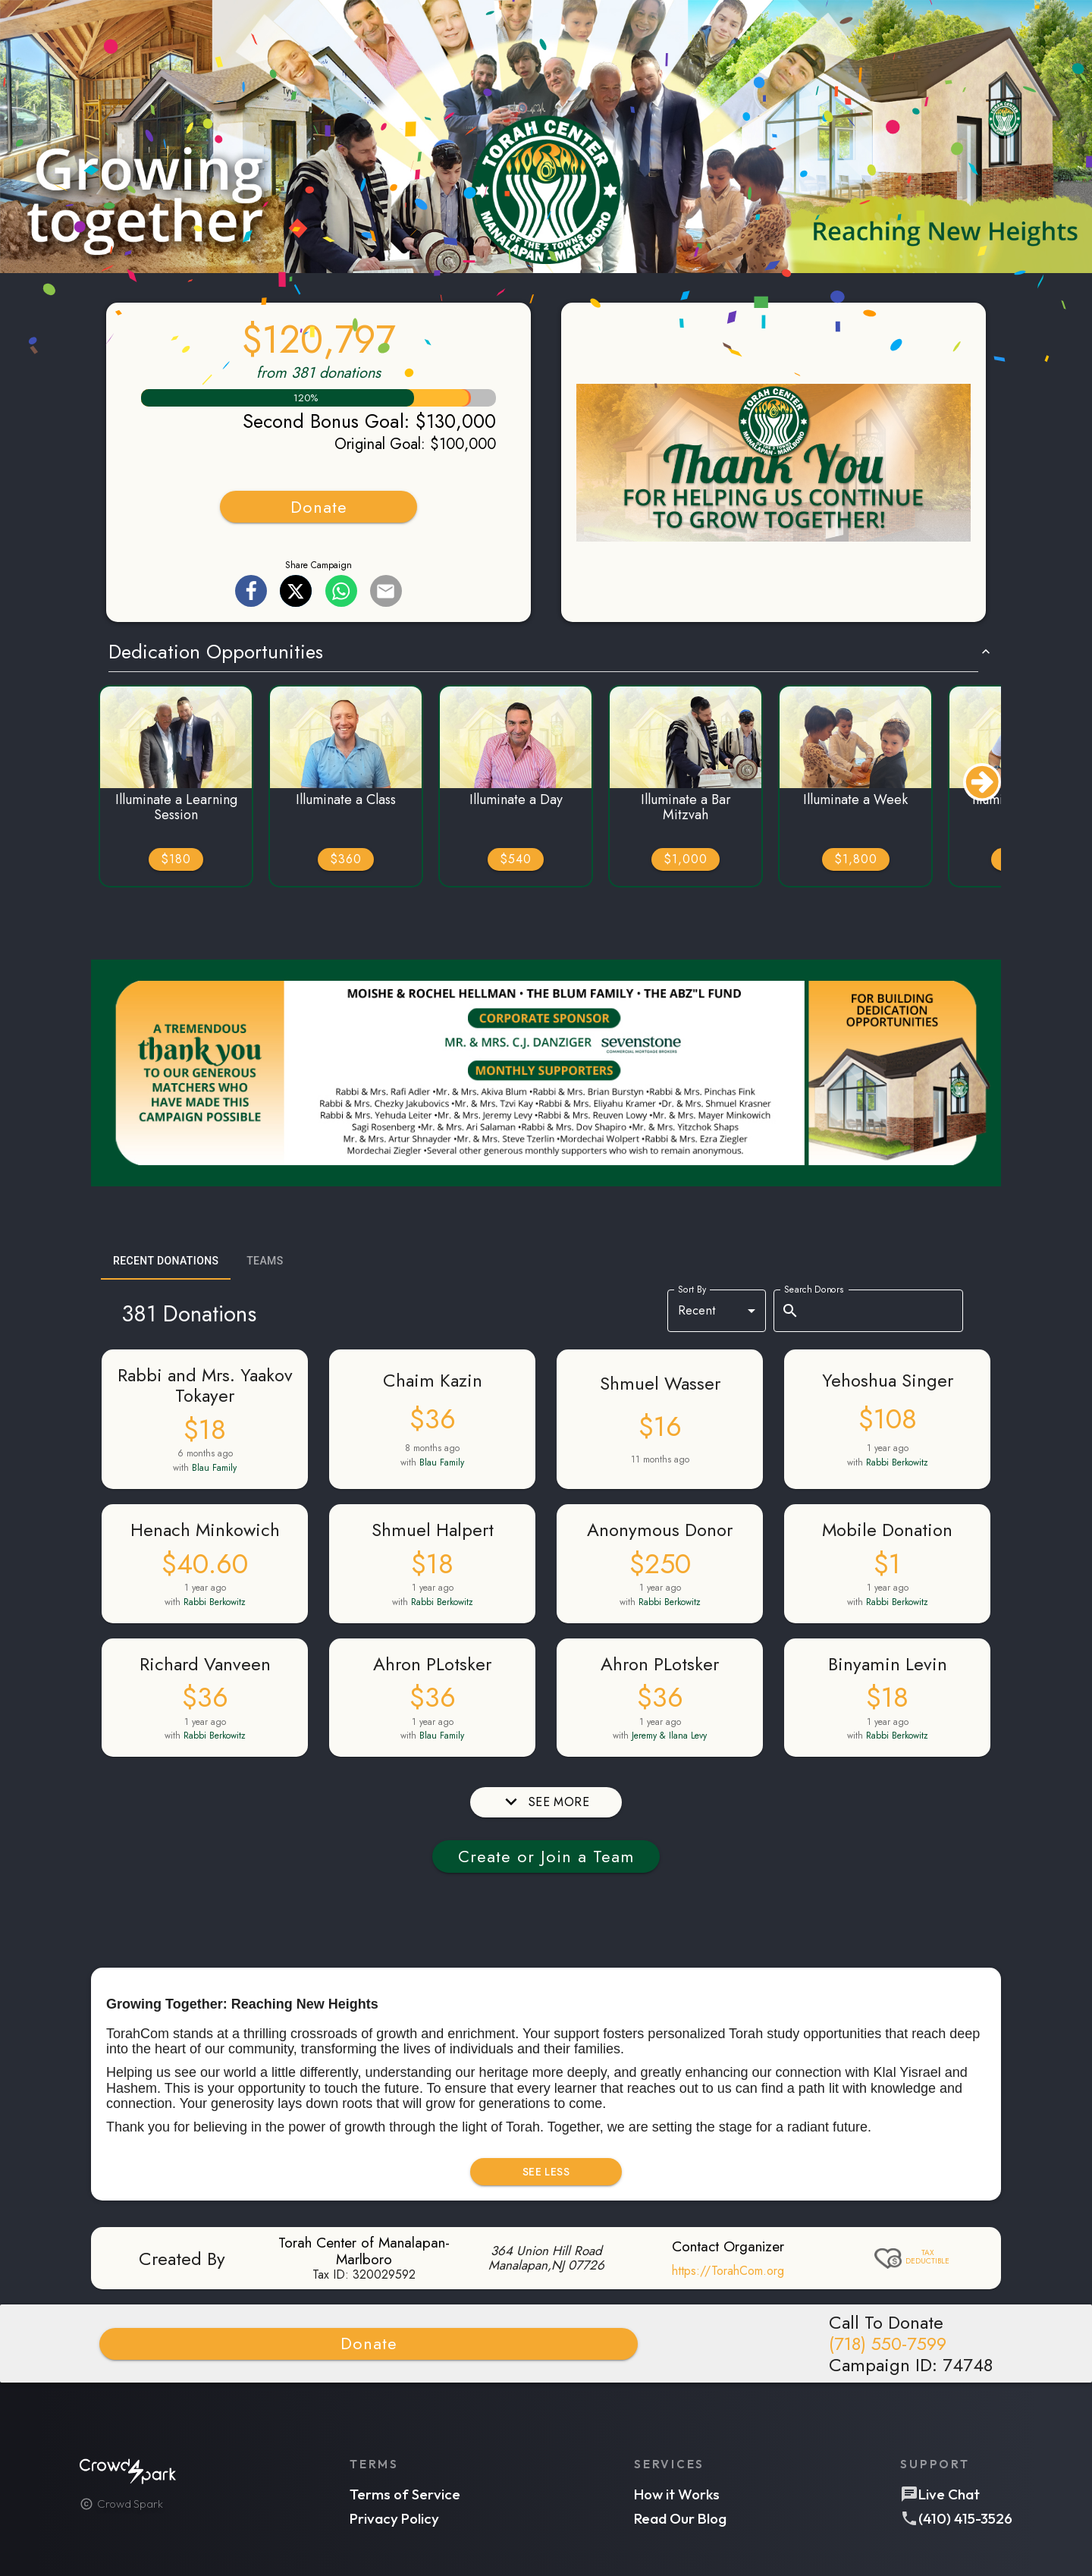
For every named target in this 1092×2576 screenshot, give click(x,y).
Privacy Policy (394, 2518)
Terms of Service (405, 2494)
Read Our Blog (680, 2518)
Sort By (692, 1289)
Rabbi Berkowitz (897, 1462)
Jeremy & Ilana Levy (669, 1735)
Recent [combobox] (696, 1310)
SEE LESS (546, 2172)
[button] (546, 138)
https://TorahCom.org (728, 2271)
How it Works (677, 2494)
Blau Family (214, 1468)
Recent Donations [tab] (166, 1261)
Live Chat (949, 2494)
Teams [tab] (265, 1261)
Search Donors (813, 1289)
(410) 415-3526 (965, 2518)
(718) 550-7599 (887, 2343)
